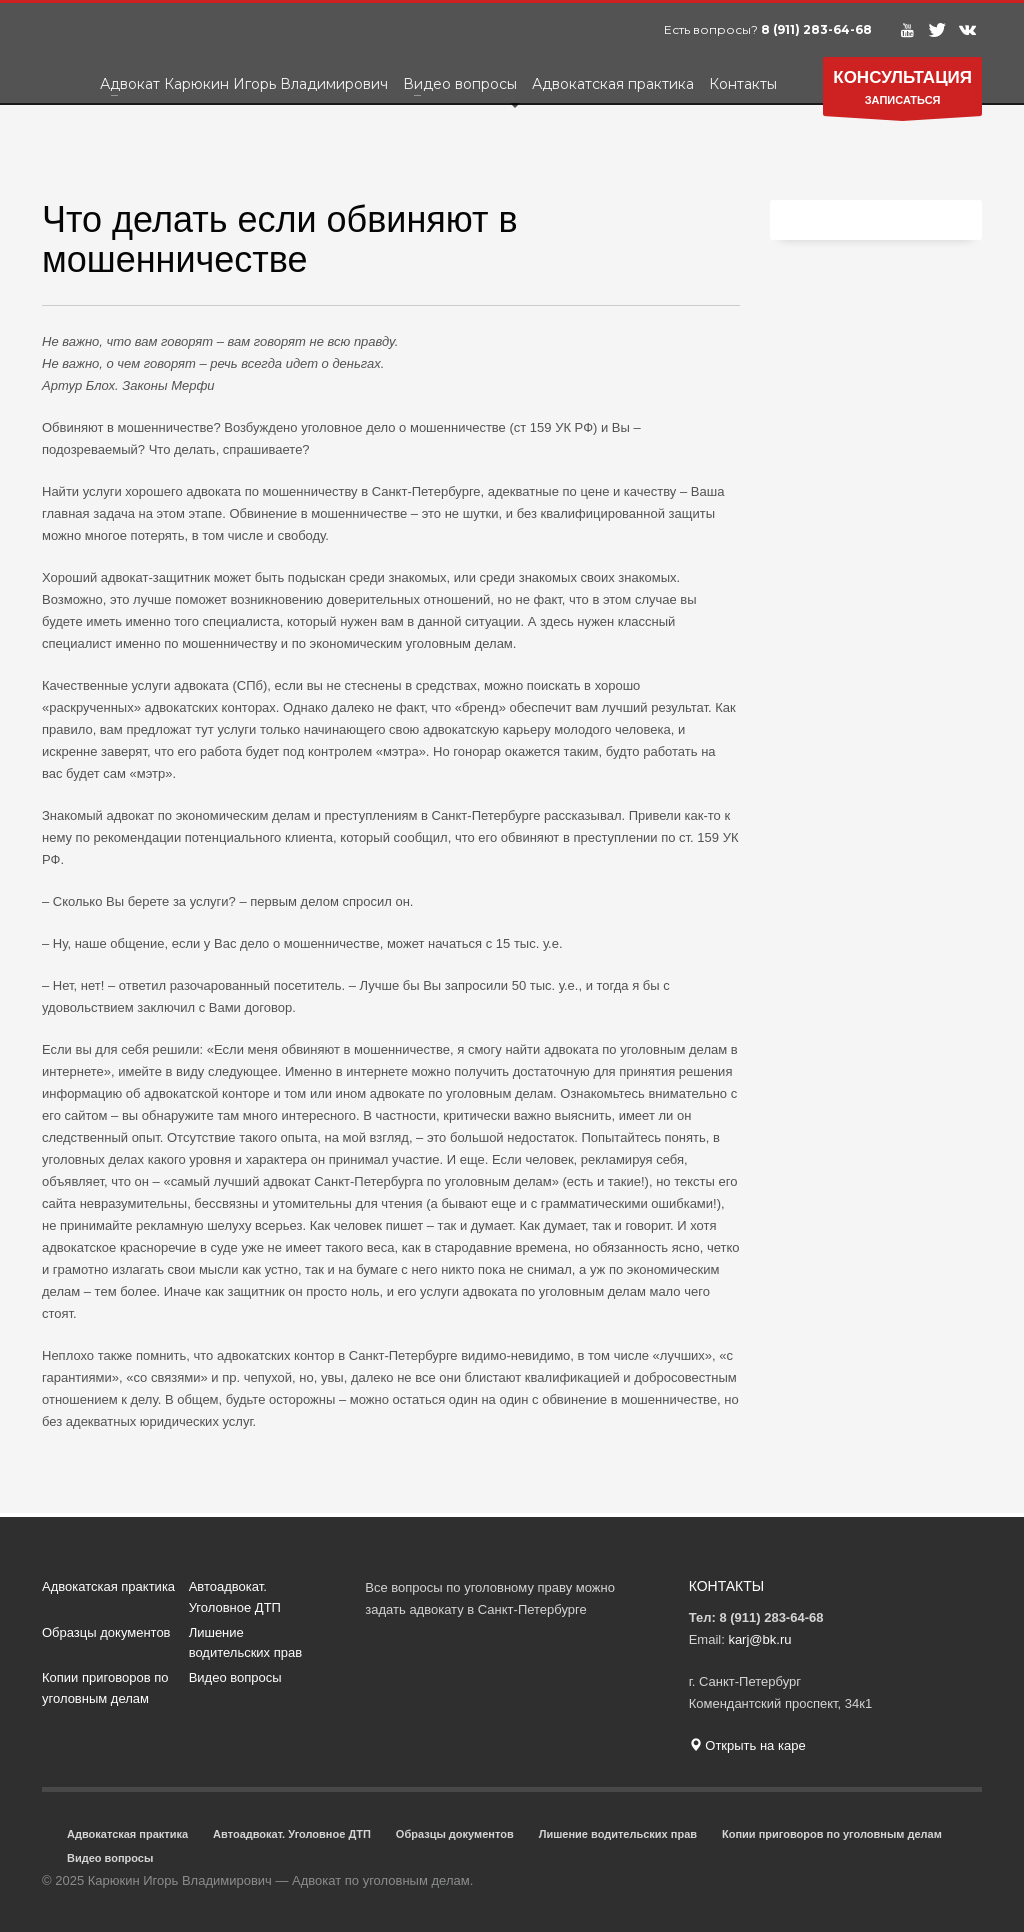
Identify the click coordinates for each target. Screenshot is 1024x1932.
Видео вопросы (235, 1677)
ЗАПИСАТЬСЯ (902, 91)
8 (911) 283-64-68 (816, 29)
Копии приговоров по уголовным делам (105, 1688)
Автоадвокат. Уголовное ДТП (235, 1597)
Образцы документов (106, 1632)
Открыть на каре (747, 1745)
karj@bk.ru (759, 1639)
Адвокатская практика (108, 1586)
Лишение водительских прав (245, 1643)
